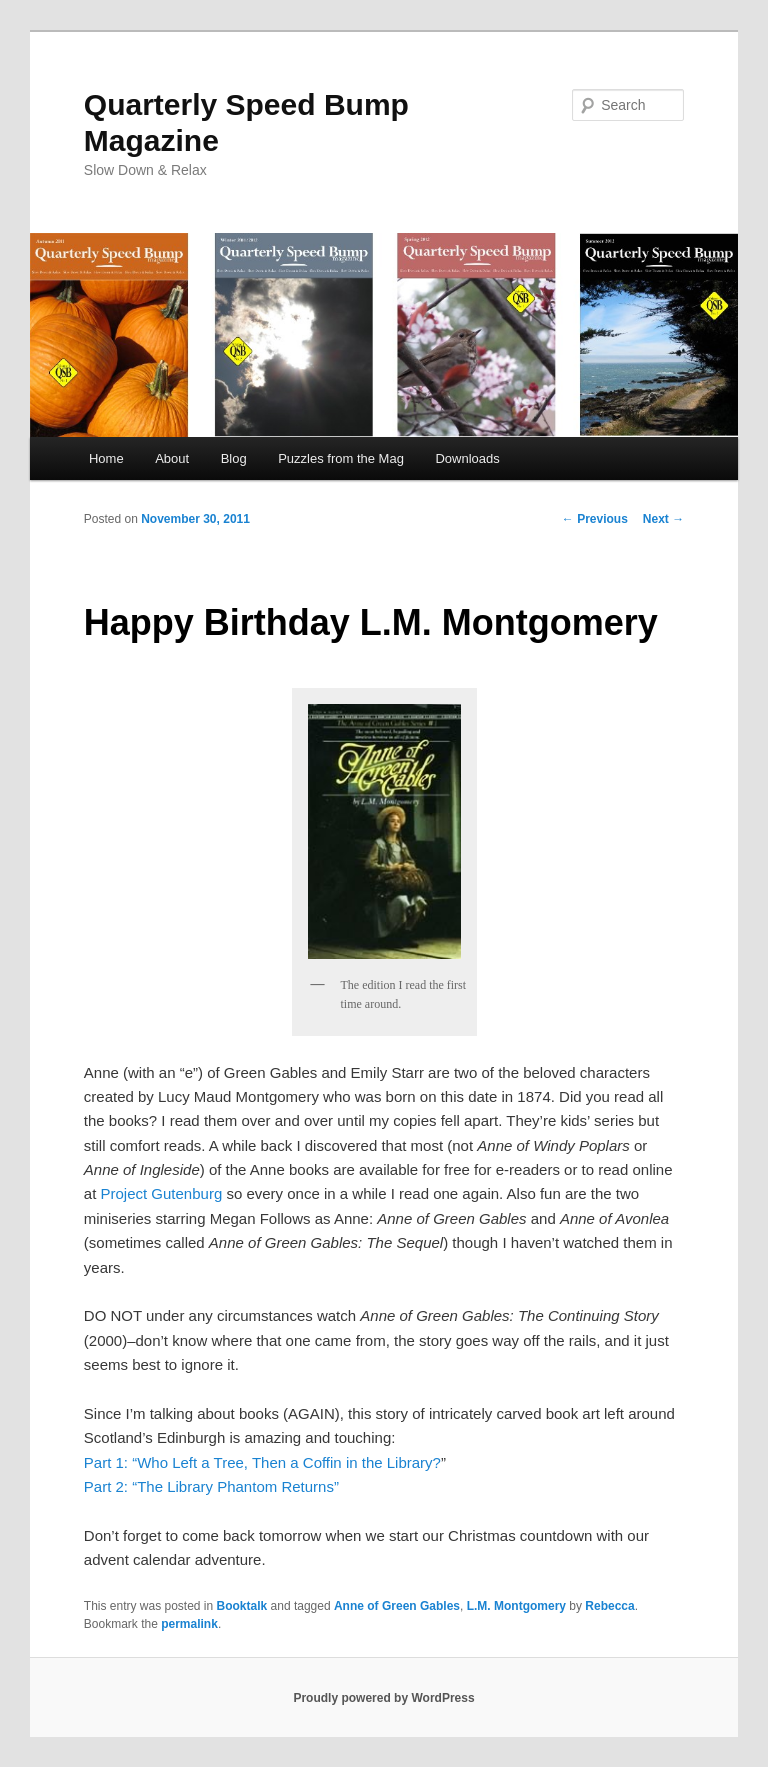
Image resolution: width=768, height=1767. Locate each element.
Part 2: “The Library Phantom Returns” (211, 1486)
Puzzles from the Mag (341, 458)
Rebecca (609, 1606)
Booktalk (242, 1606)
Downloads (467, 458)
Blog (234, 458)
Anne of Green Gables (397, 1606)
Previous (595, 519)
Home (106, 458)
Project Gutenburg (161, 1193)
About (172, 458)
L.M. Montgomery (516, 1606)
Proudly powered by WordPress (383, 1698)
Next (663, 519)
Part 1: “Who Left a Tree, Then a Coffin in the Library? (262, 1462)
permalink (189, 1624)
